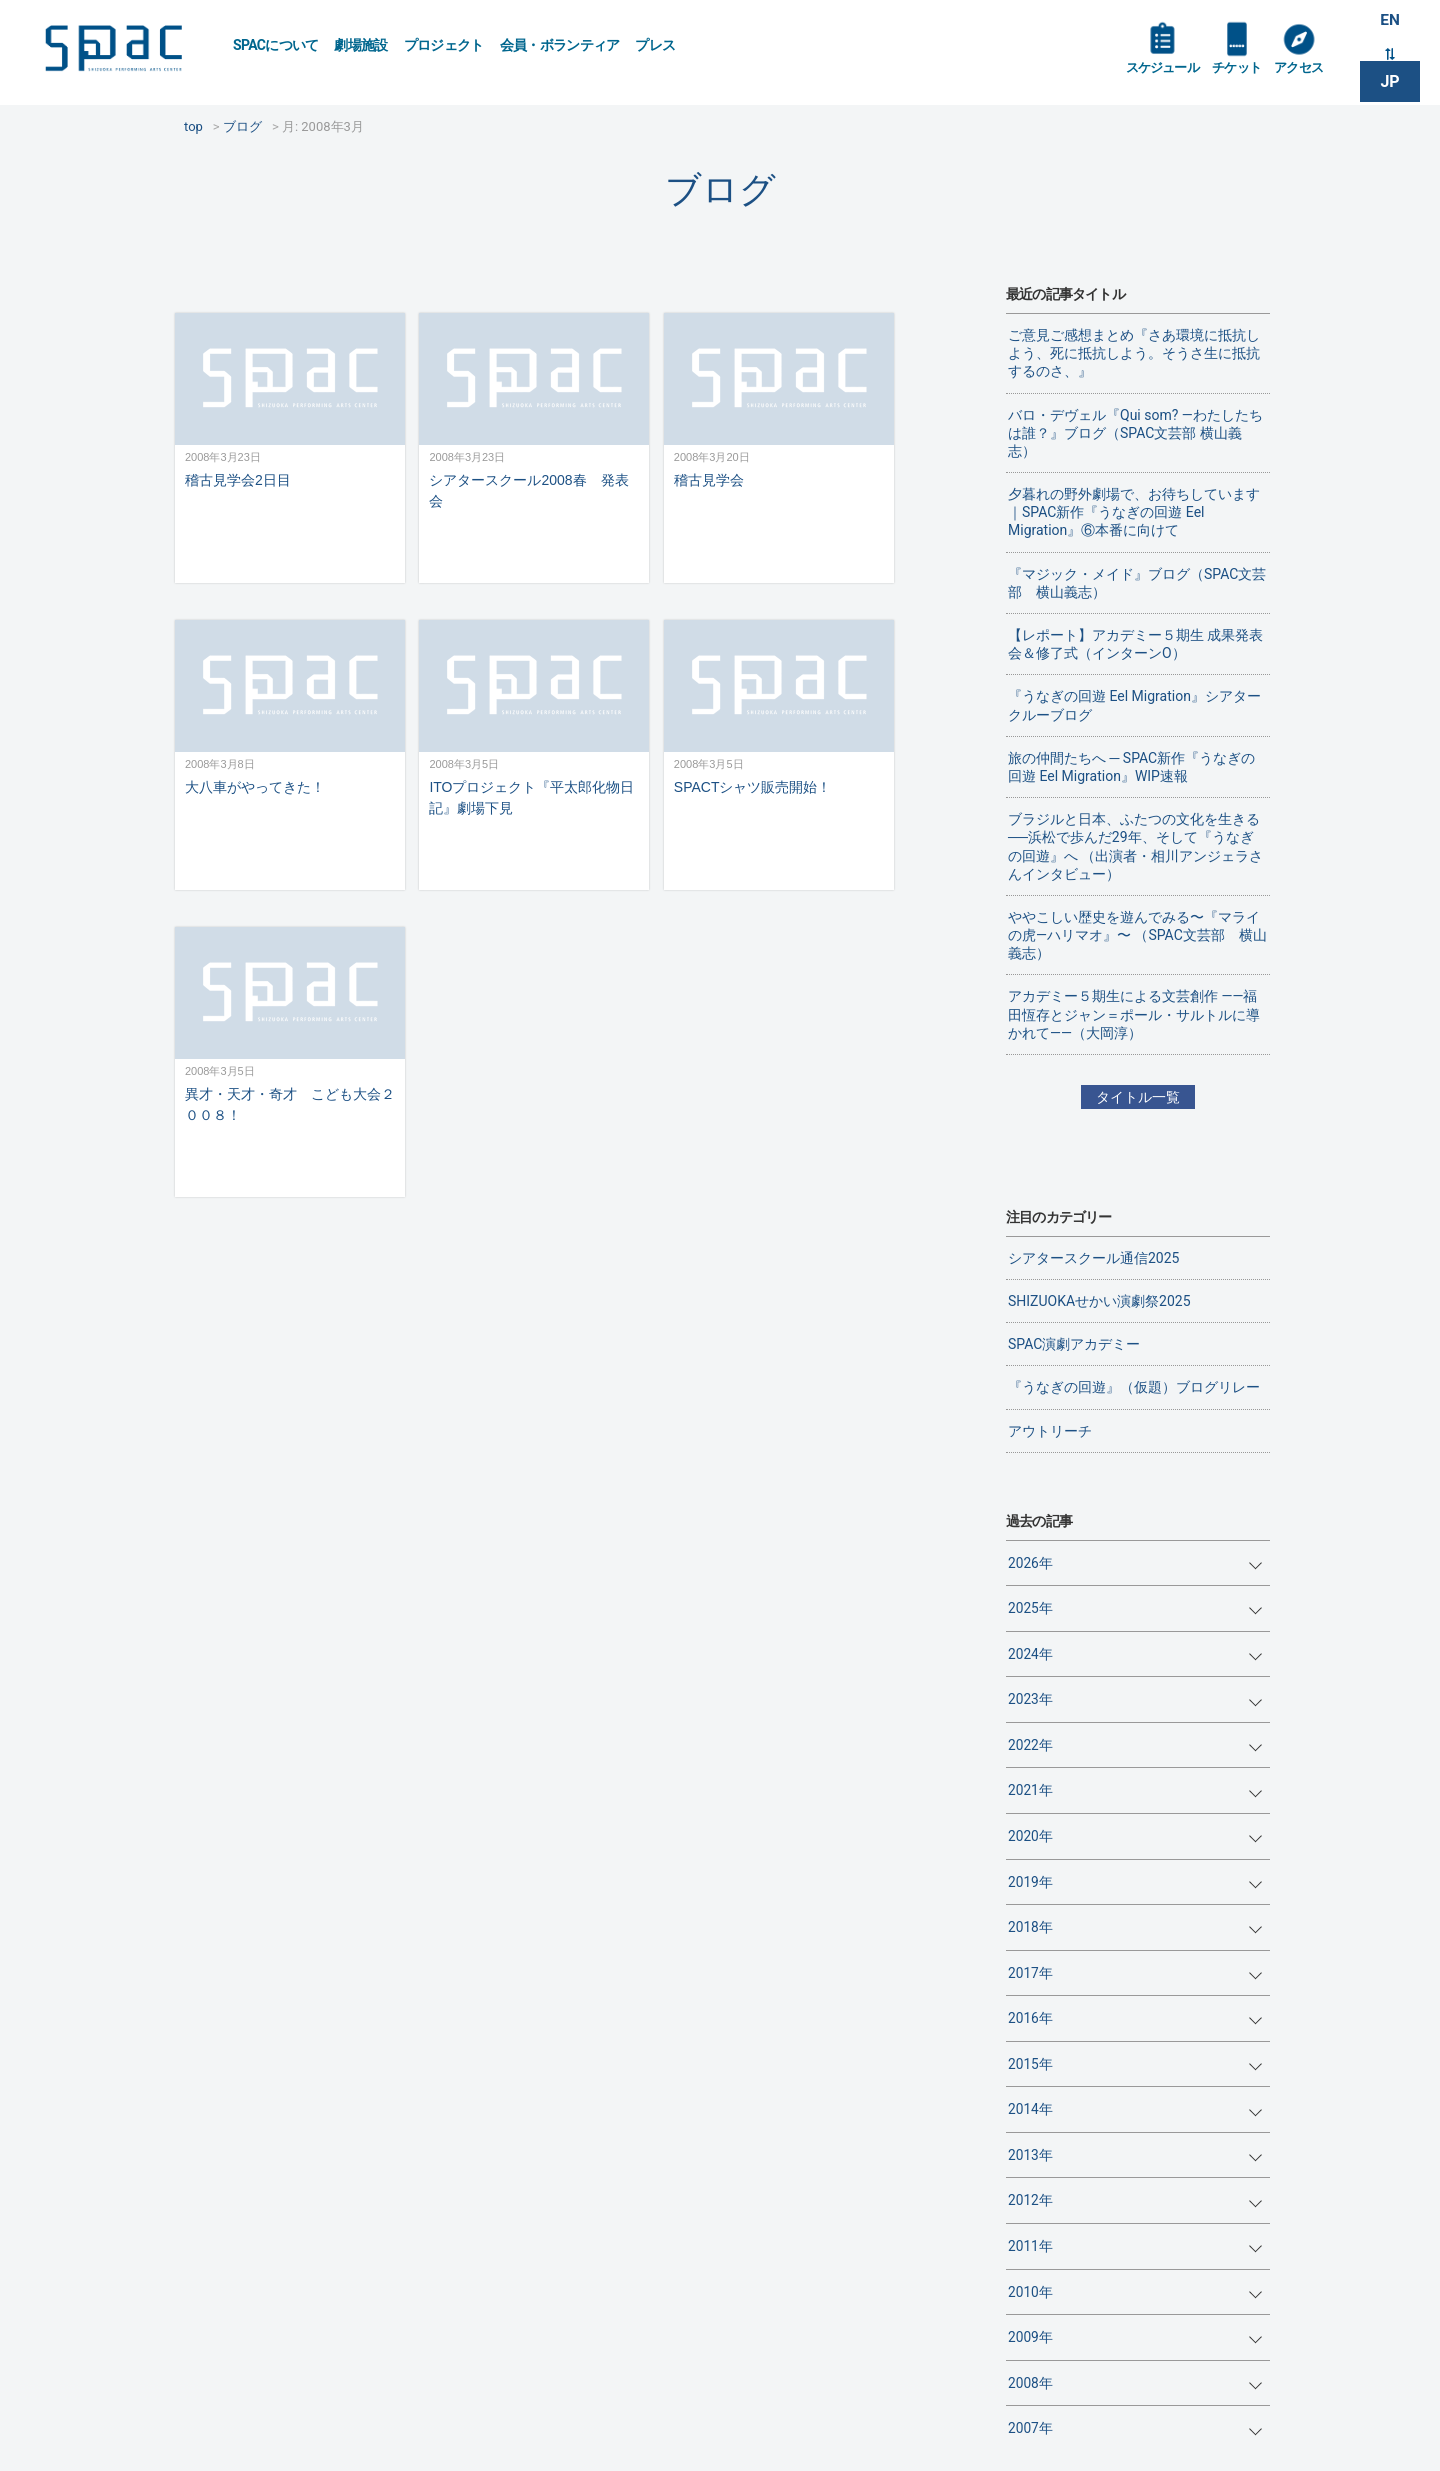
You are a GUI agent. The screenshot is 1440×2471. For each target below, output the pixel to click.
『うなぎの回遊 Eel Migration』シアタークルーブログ (1134, 705)
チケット (1243, 72)
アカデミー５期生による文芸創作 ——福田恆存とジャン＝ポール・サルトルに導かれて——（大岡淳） (1134, 1014)
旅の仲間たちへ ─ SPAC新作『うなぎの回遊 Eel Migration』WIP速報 (1131, 767)
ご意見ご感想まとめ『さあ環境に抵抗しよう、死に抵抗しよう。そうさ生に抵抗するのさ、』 (1134, 353)
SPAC (125, 50)
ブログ (720, 189)
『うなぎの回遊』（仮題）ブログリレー (1134, 1387)
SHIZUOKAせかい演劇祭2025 (1099, 1301)
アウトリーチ (1050, 1431)
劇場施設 (360, 45)
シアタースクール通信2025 (1093, 1258)
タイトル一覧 (1138, 1097)
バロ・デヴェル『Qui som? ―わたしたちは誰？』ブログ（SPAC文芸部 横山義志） (1135, 433)
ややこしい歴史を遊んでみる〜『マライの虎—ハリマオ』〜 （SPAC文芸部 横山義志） (1137, 935)
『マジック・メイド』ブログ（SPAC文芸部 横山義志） (1137, 583)
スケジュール (1165, 72)
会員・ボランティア (560, 45)
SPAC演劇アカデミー (1074, 1344)
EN (1390, 21)
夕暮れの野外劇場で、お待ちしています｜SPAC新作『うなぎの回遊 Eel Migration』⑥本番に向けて (1134, 512)
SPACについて (275, 45)
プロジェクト (444, 45)
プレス (655, 45)
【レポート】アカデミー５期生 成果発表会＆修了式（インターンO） (1135, 644)
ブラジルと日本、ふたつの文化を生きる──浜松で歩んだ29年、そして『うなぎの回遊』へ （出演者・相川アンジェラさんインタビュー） (1135, 846)
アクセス (1308, 72)
